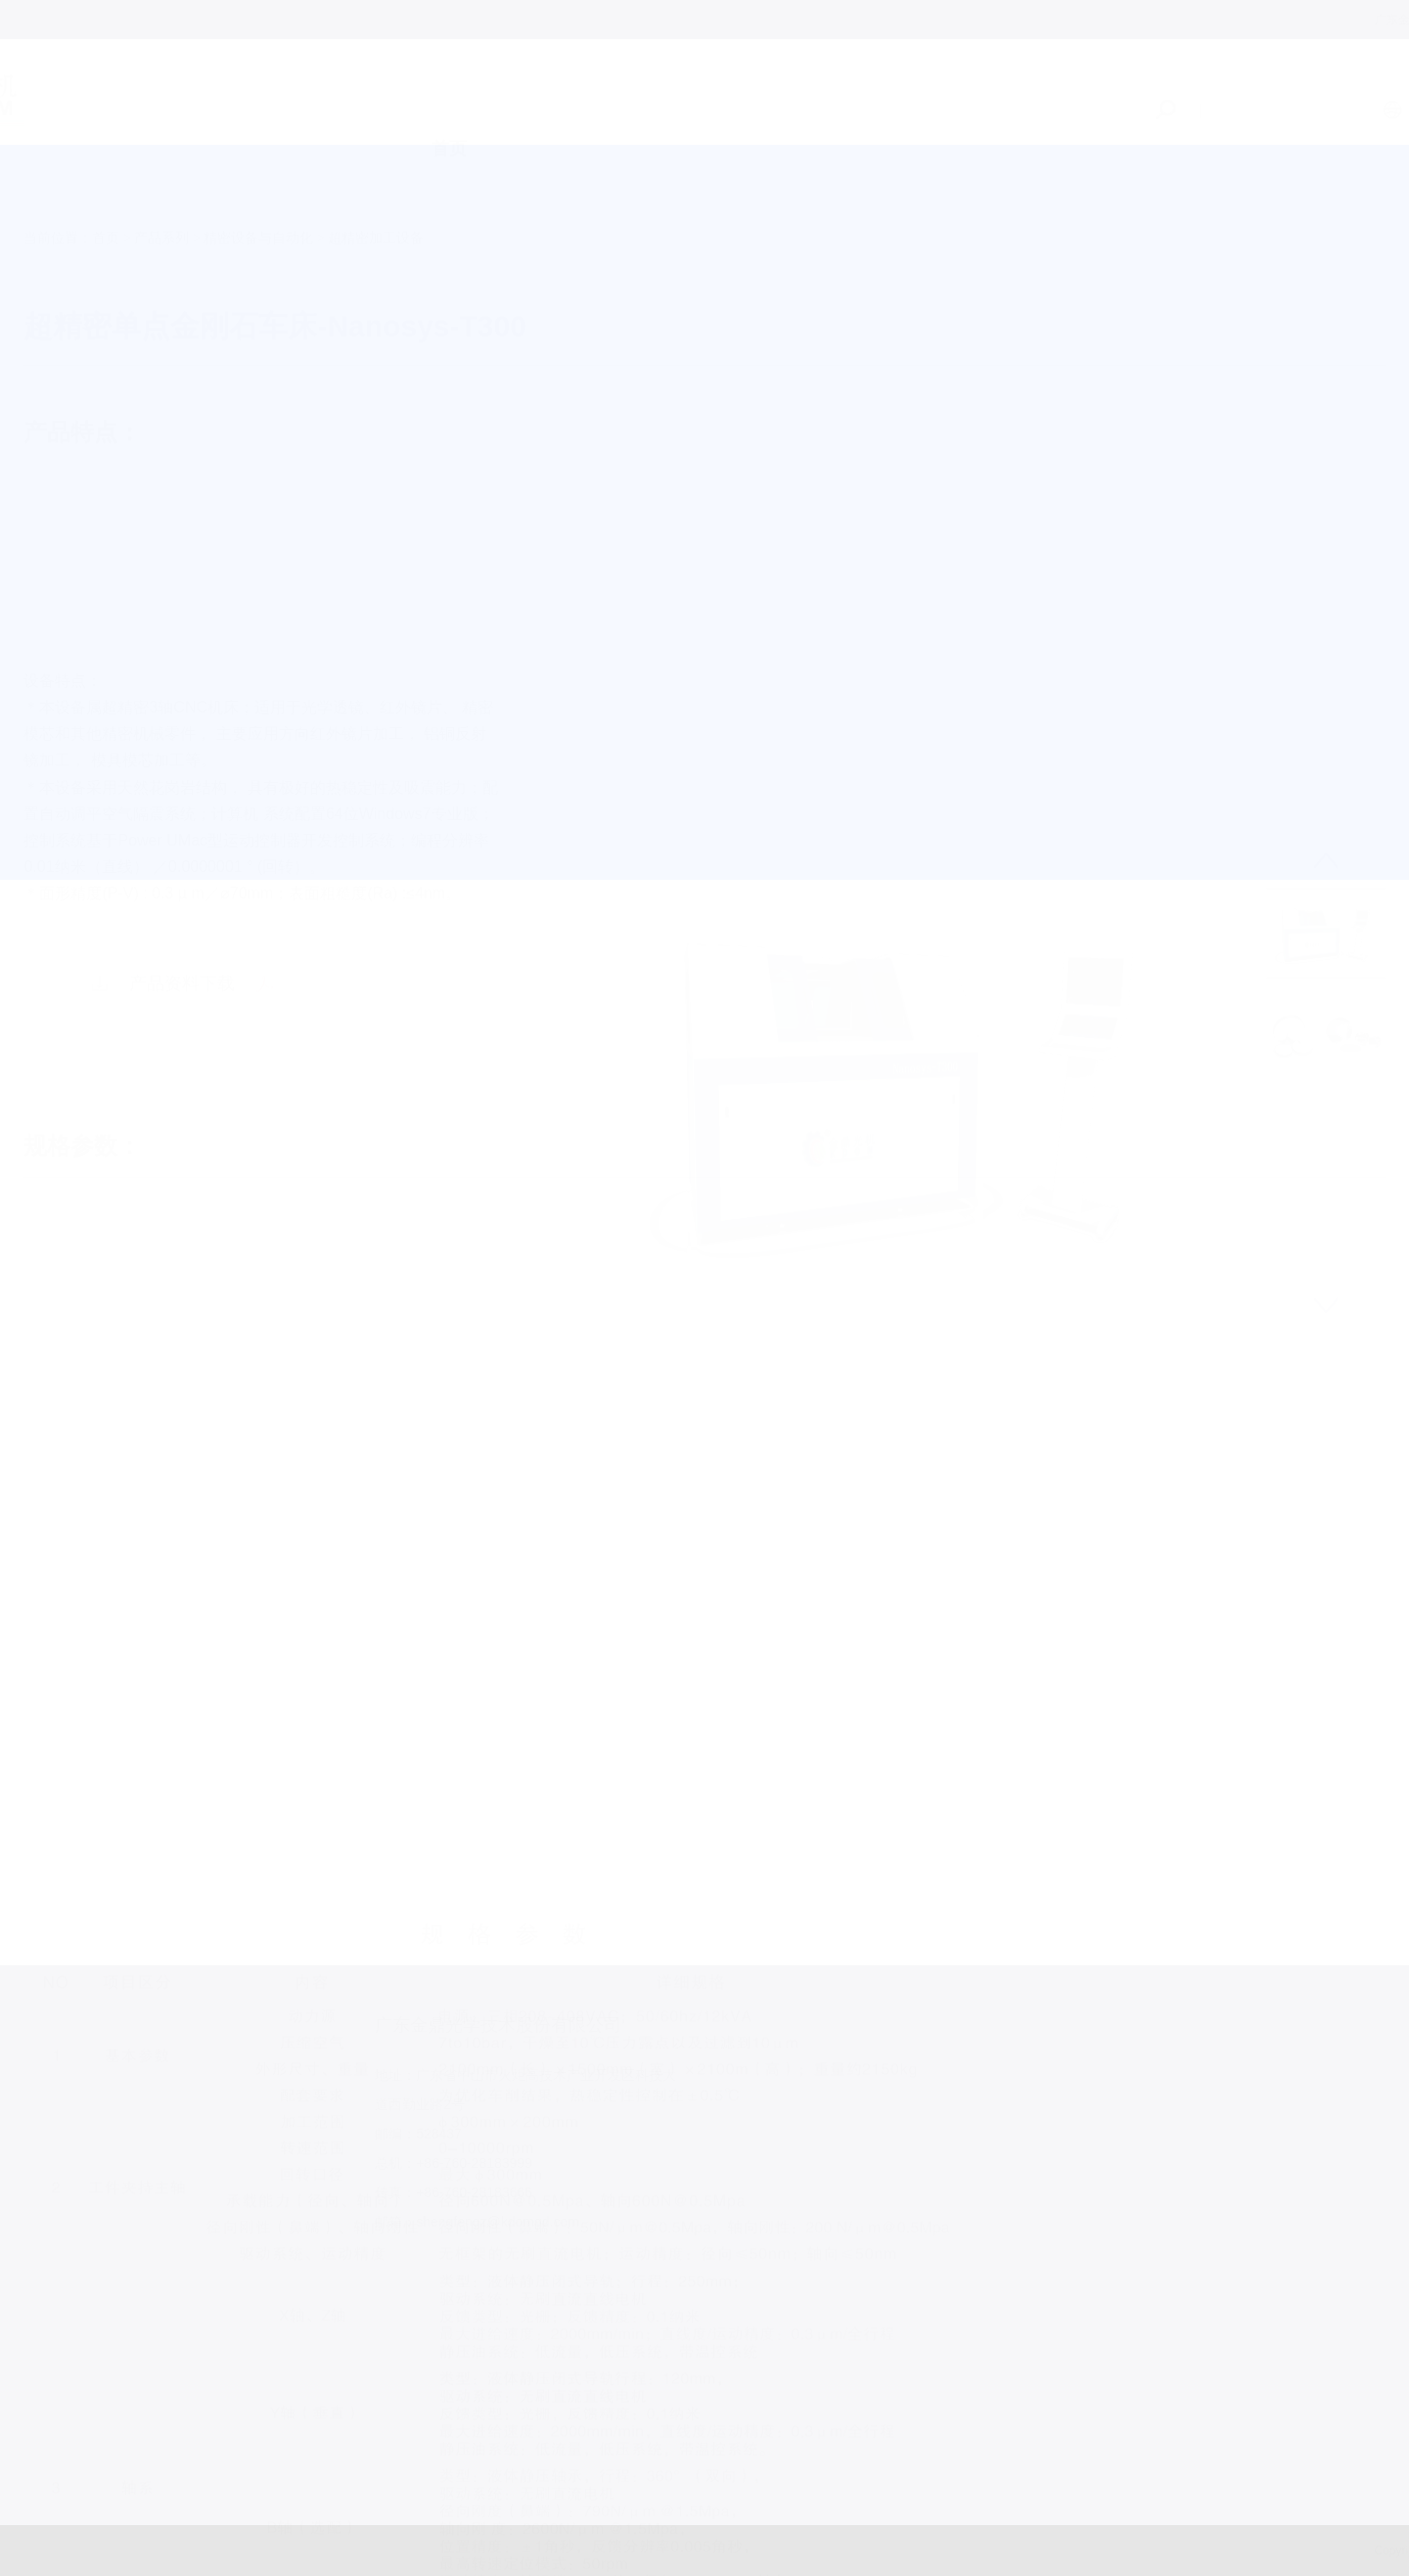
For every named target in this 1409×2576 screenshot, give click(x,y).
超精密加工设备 (376, 182)
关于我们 (560, 113)
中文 (1279, 109)
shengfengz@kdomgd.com (422, 2222)
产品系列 (690, 116)
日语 (1376, 109)
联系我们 (1078, 134)
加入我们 (949, 126)
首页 (449, 111)
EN (1328, 109)
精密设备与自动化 (258, 182)
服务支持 (820, 120)
